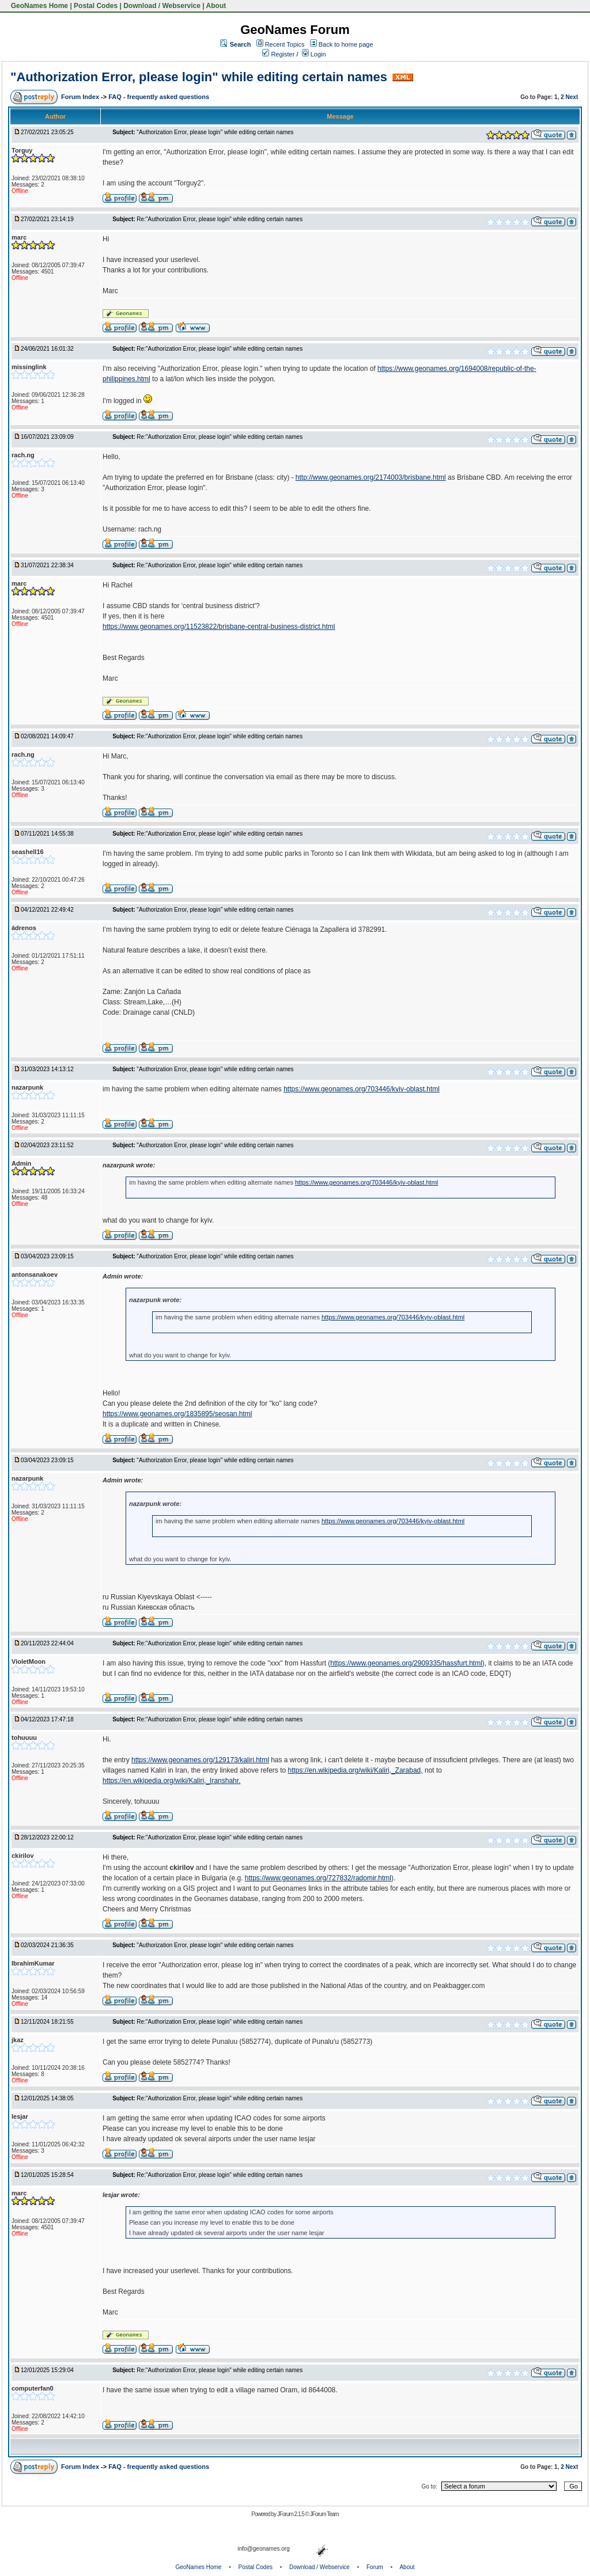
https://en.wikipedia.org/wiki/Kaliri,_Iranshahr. (171, 1781)
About (216, 6)
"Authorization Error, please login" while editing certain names (198, 77)
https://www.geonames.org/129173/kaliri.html (200, 1760)
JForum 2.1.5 (291, 2514)
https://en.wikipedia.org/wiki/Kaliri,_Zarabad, (355, 1770)
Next (572, 97)
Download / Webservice (162, 6)
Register (278, 54)
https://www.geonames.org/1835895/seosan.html (177, 1414)
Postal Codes (96, 6)
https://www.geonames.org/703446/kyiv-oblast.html (361, 1089)
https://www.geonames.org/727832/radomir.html (318, 1878)
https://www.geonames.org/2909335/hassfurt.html (406, 1663)
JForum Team (324, 2514)
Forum (374, 2567)
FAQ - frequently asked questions (158, 96)
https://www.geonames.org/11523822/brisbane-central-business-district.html (219, 627)
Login (314, 54)
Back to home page (346, 44)
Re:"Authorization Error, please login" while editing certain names (219, 219)
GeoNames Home (38, 6)
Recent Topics (285, 44)
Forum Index (81, 96)
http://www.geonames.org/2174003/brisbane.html (371, 477)
